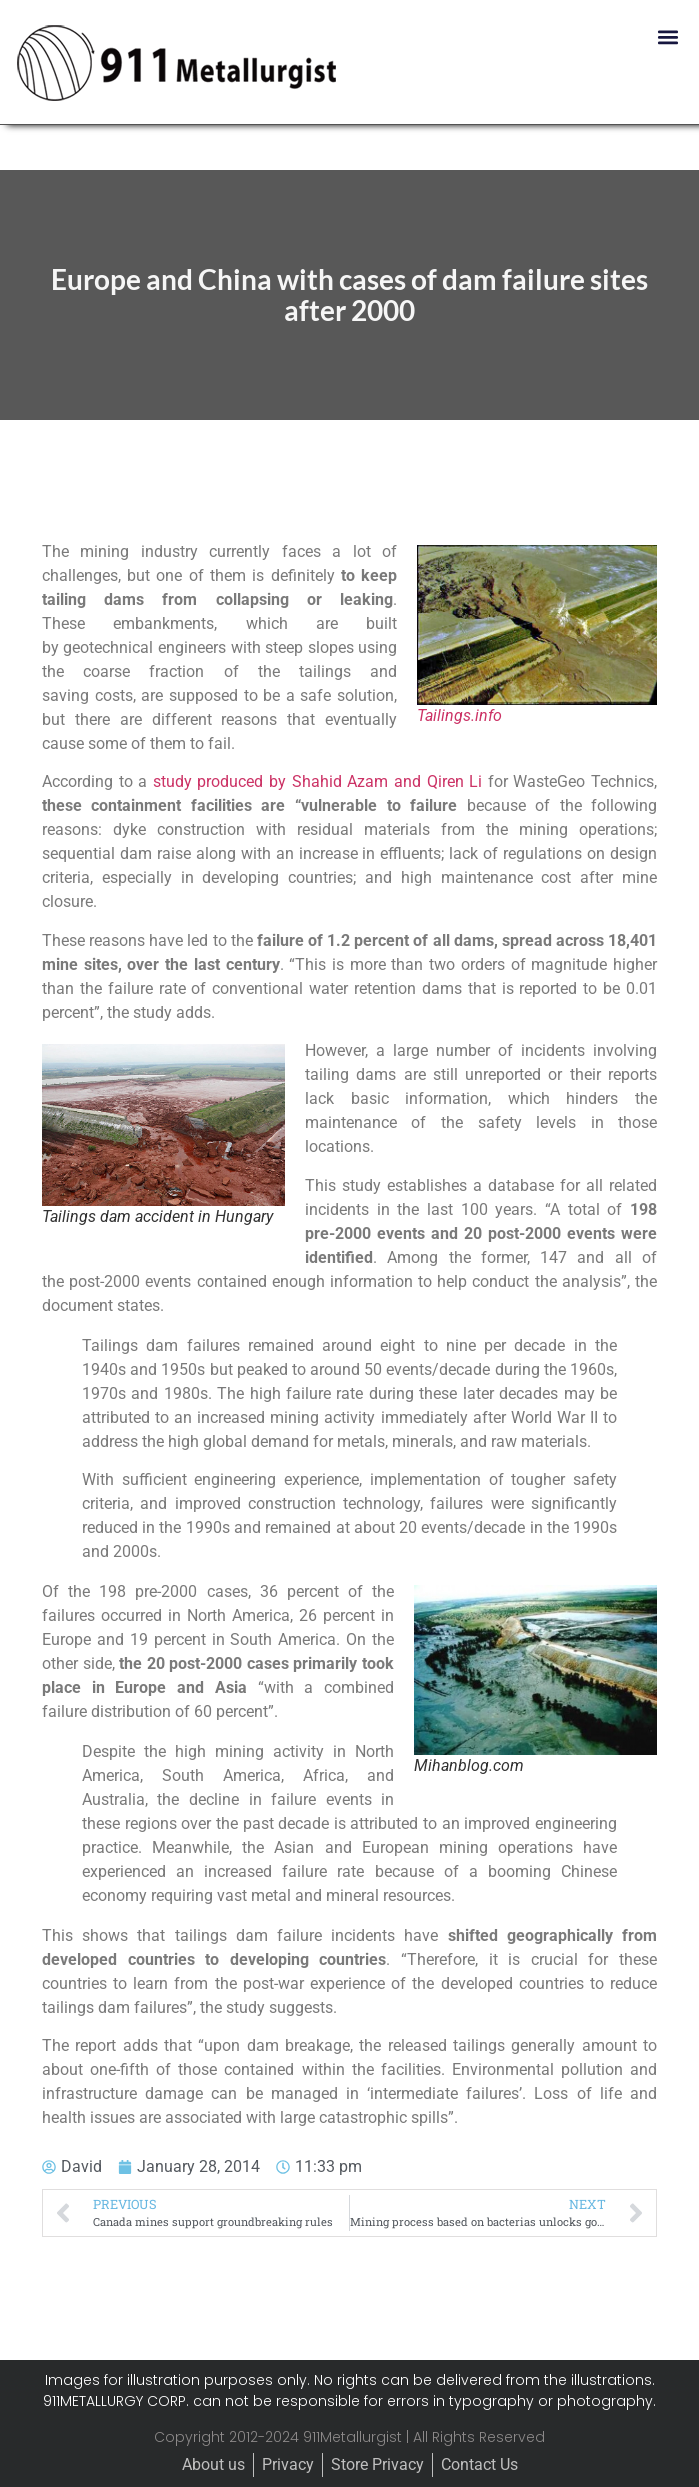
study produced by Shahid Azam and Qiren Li (317, 781)
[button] (667, 36)
